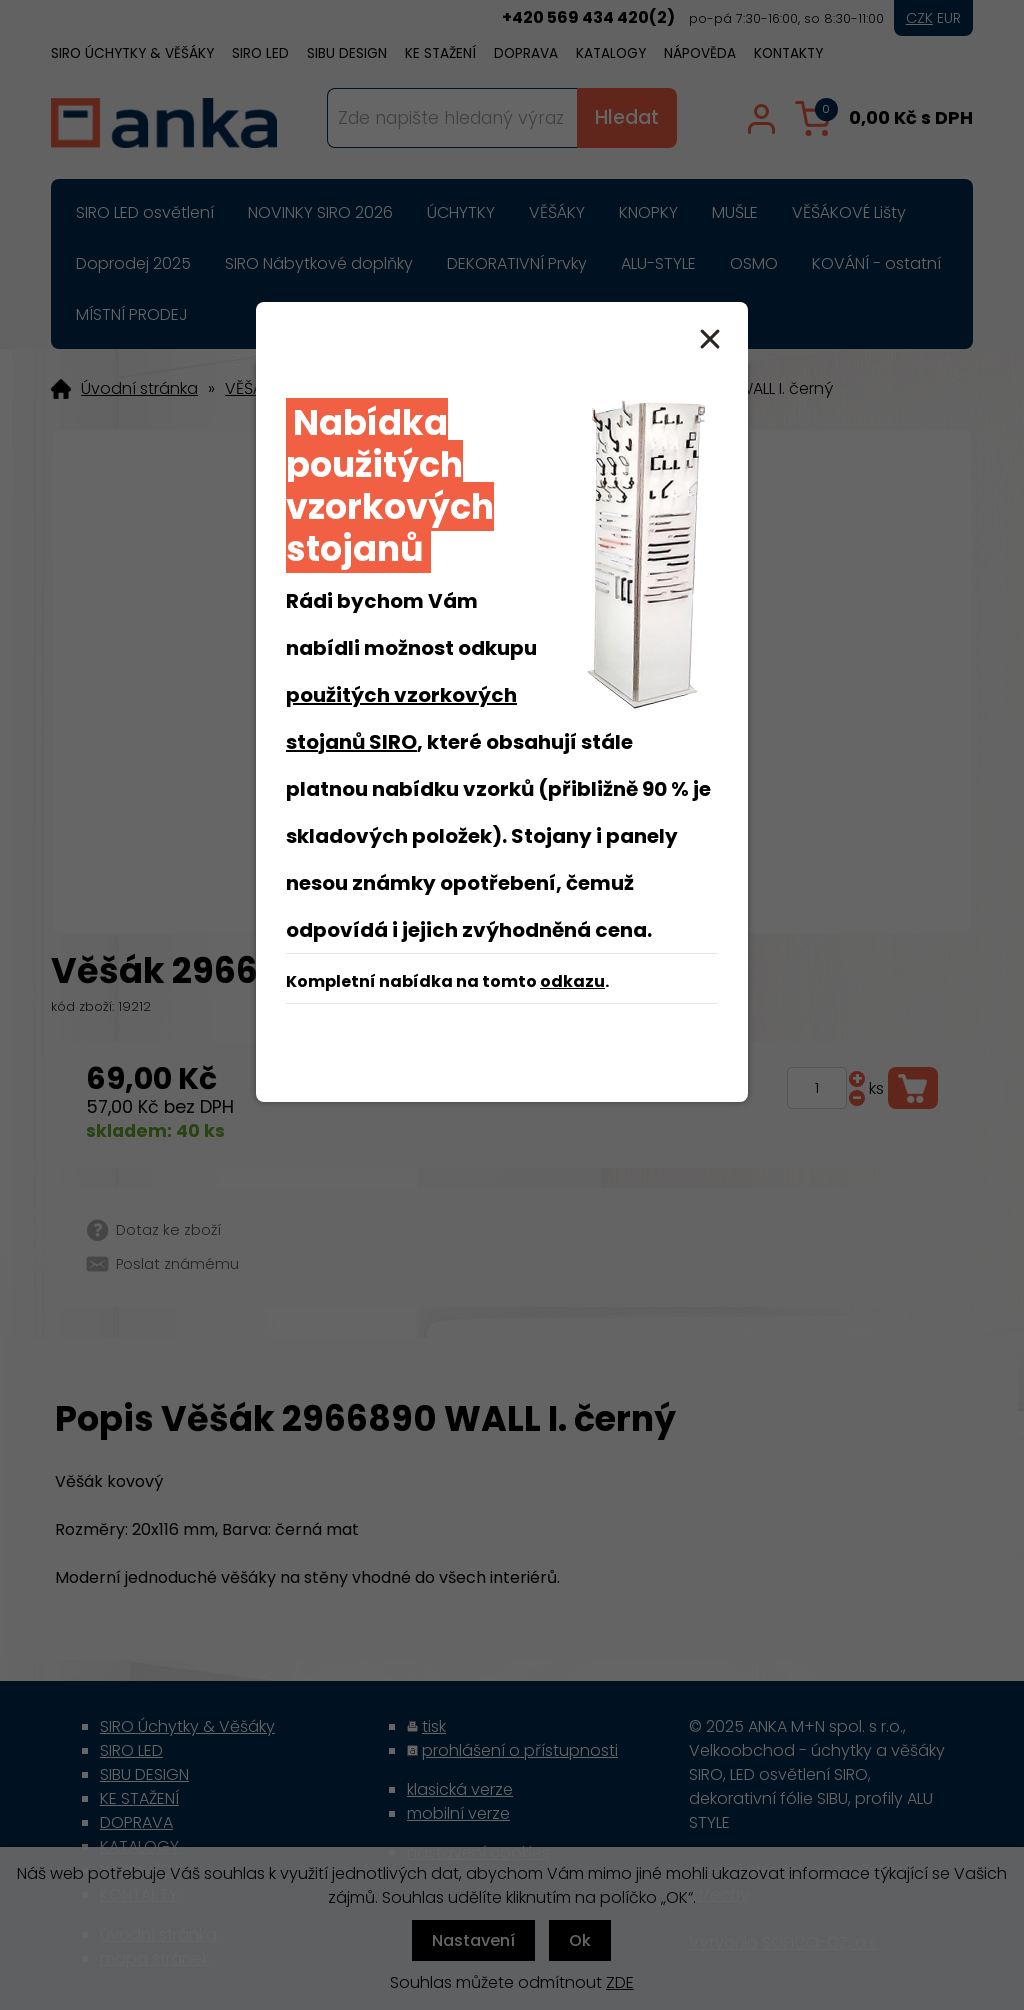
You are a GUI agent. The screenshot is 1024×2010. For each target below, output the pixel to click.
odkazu (572, 981)
